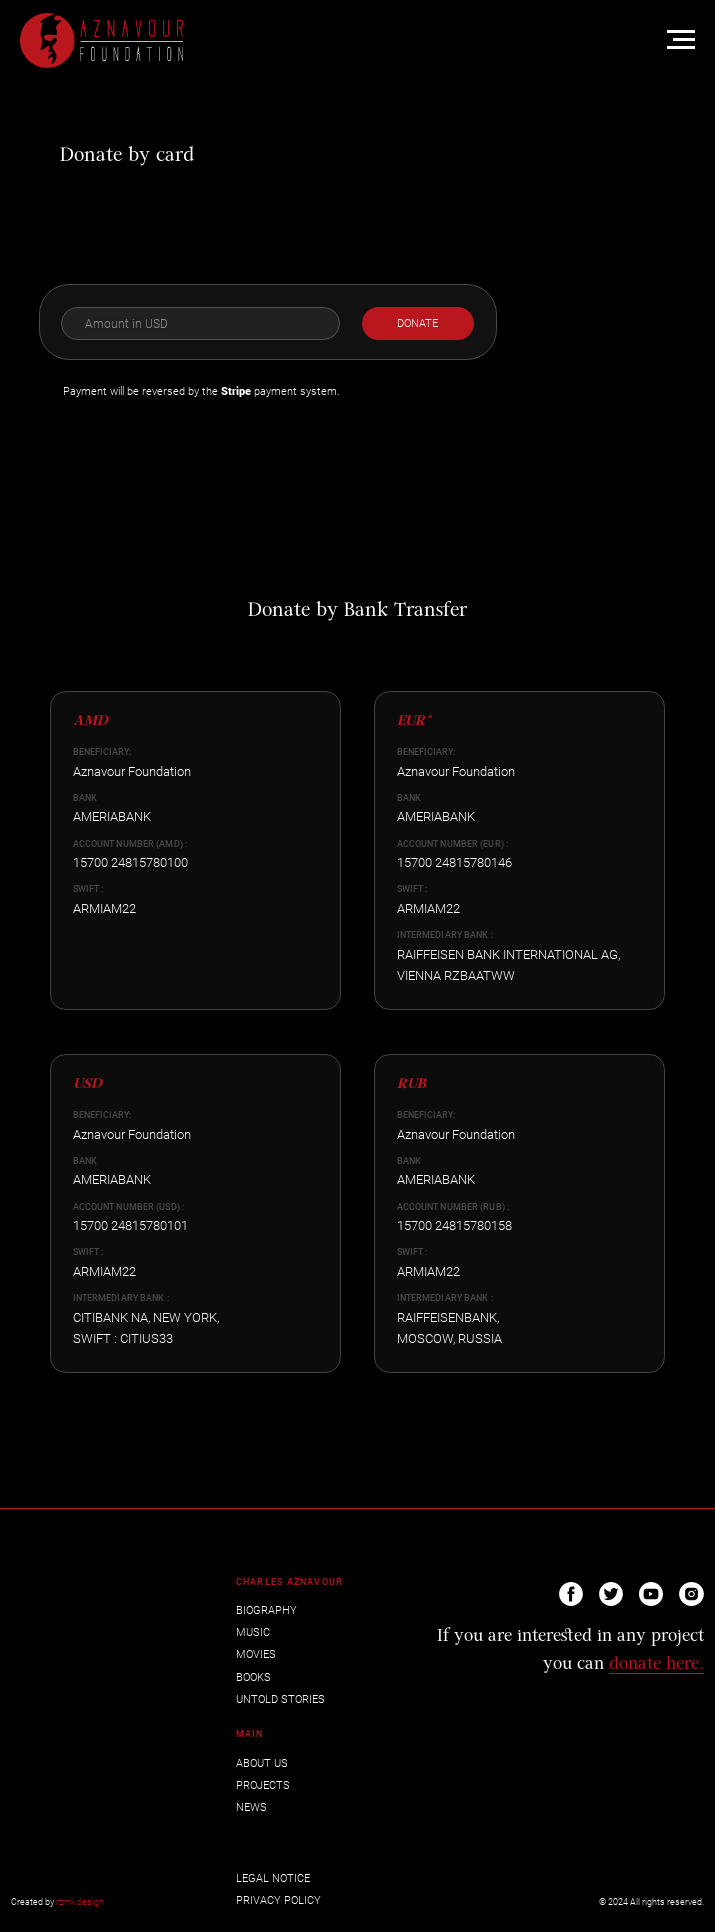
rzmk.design (80, 1902)
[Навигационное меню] (681, 40)
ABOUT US (262, 1763)
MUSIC (253, 1632)
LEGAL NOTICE (273, 1878)
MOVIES (256, 1654)
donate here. (656, 1664)
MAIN (249, 1734)
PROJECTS (263, 1785)
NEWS (251, 1807)
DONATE (417, 323)
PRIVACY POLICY (278, 1900)
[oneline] (200, 324)
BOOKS (253, 1677)
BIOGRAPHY (266, 1610)
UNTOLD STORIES (280, 1699)
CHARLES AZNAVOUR (290, 1582)
